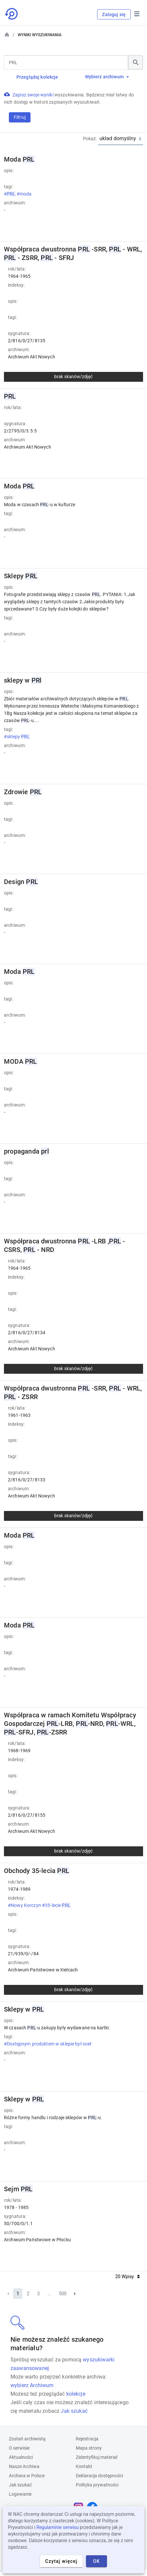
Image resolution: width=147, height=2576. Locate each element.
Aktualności (21, 2457)
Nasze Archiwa (24, 2466)
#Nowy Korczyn (25, 1905)
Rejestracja (87, 2438)
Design (21, 882)
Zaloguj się (114, 14)
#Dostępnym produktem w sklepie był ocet (48, 2043)
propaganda (26, 1151)
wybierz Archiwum (32, 2385)
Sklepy (20, 576)
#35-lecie (57, 1905)
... (49, 2293)
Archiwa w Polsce (27, 2475)
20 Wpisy (127, 2276)
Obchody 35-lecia (36, 1871)
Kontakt (84, 2466)
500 (63, 2293)
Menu (136, 14)
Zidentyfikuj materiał (96, 2457)
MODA (20, 1061)
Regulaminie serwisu (57, 2527)
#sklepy (17, 736)
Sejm (18, 2189)
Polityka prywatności (97, 2484)
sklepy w (22, 680)
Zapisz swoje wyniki (33, 94)
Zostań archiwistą (27, 2438)
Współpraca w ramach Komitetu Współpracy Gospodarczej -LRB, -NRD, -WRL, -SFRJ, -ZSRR (70, 1723)
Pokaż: (90, 138)
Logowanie (20, 2494)
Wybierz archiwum (107, 76)
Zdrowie (23, 792)
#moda (25, 193)
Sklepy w (24, 2009)
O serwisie (19, 2448)
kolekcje (75, 2394)
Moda (19, 159)
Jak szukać (74, 2411)
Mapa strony (89, 2448)
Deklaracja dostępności (99, 2475)
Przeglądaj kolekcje (37, 77)
